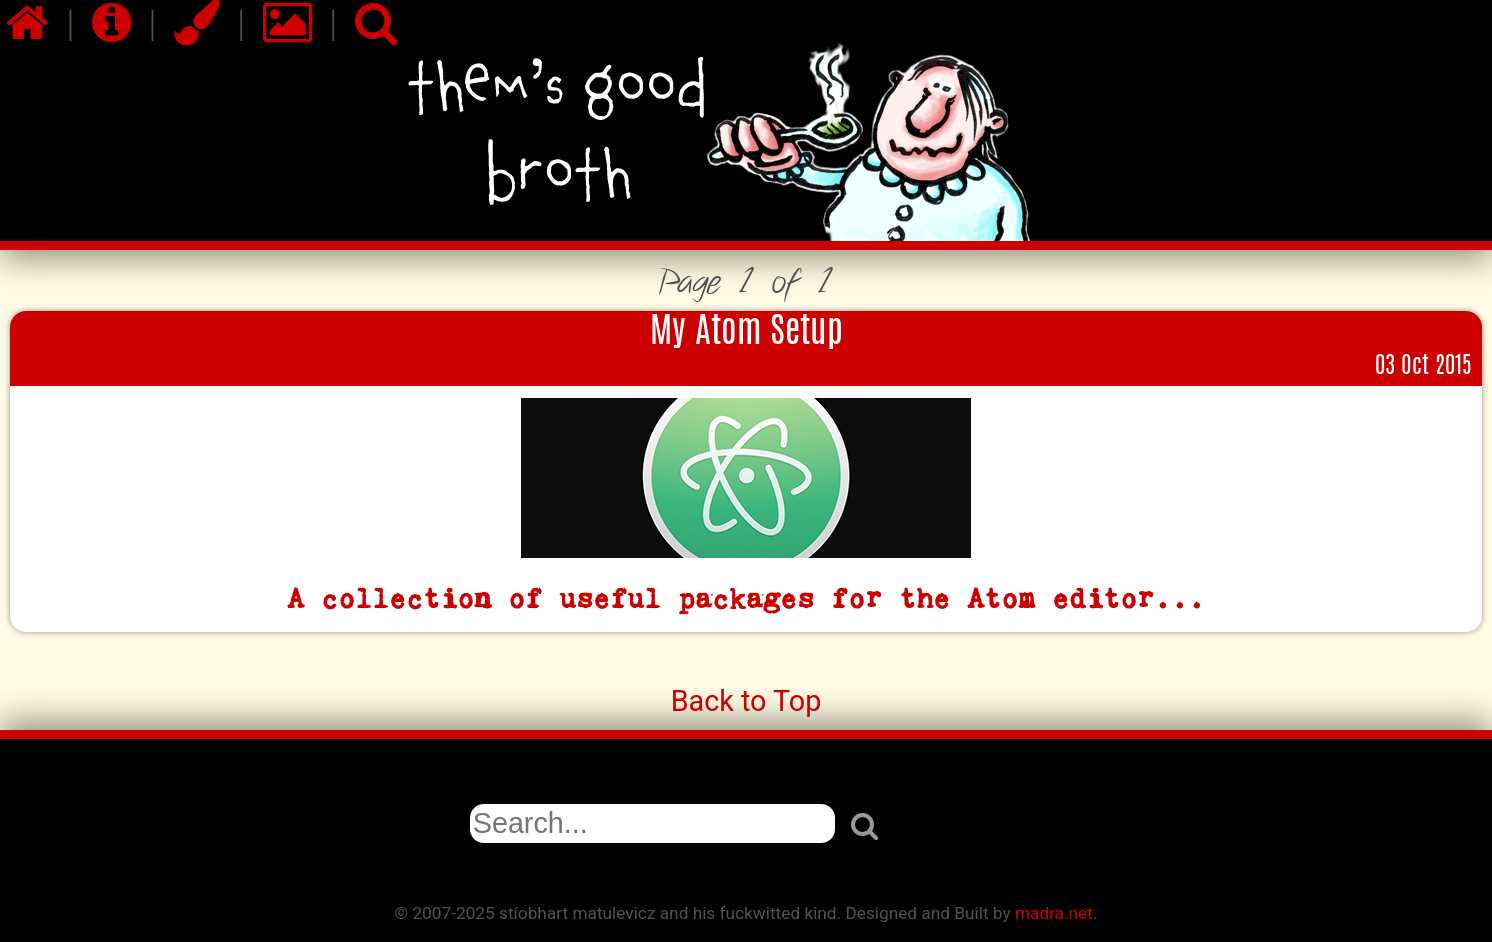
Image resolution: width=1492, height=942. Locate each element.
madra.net (1054, 913)
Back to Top (746, 701)
